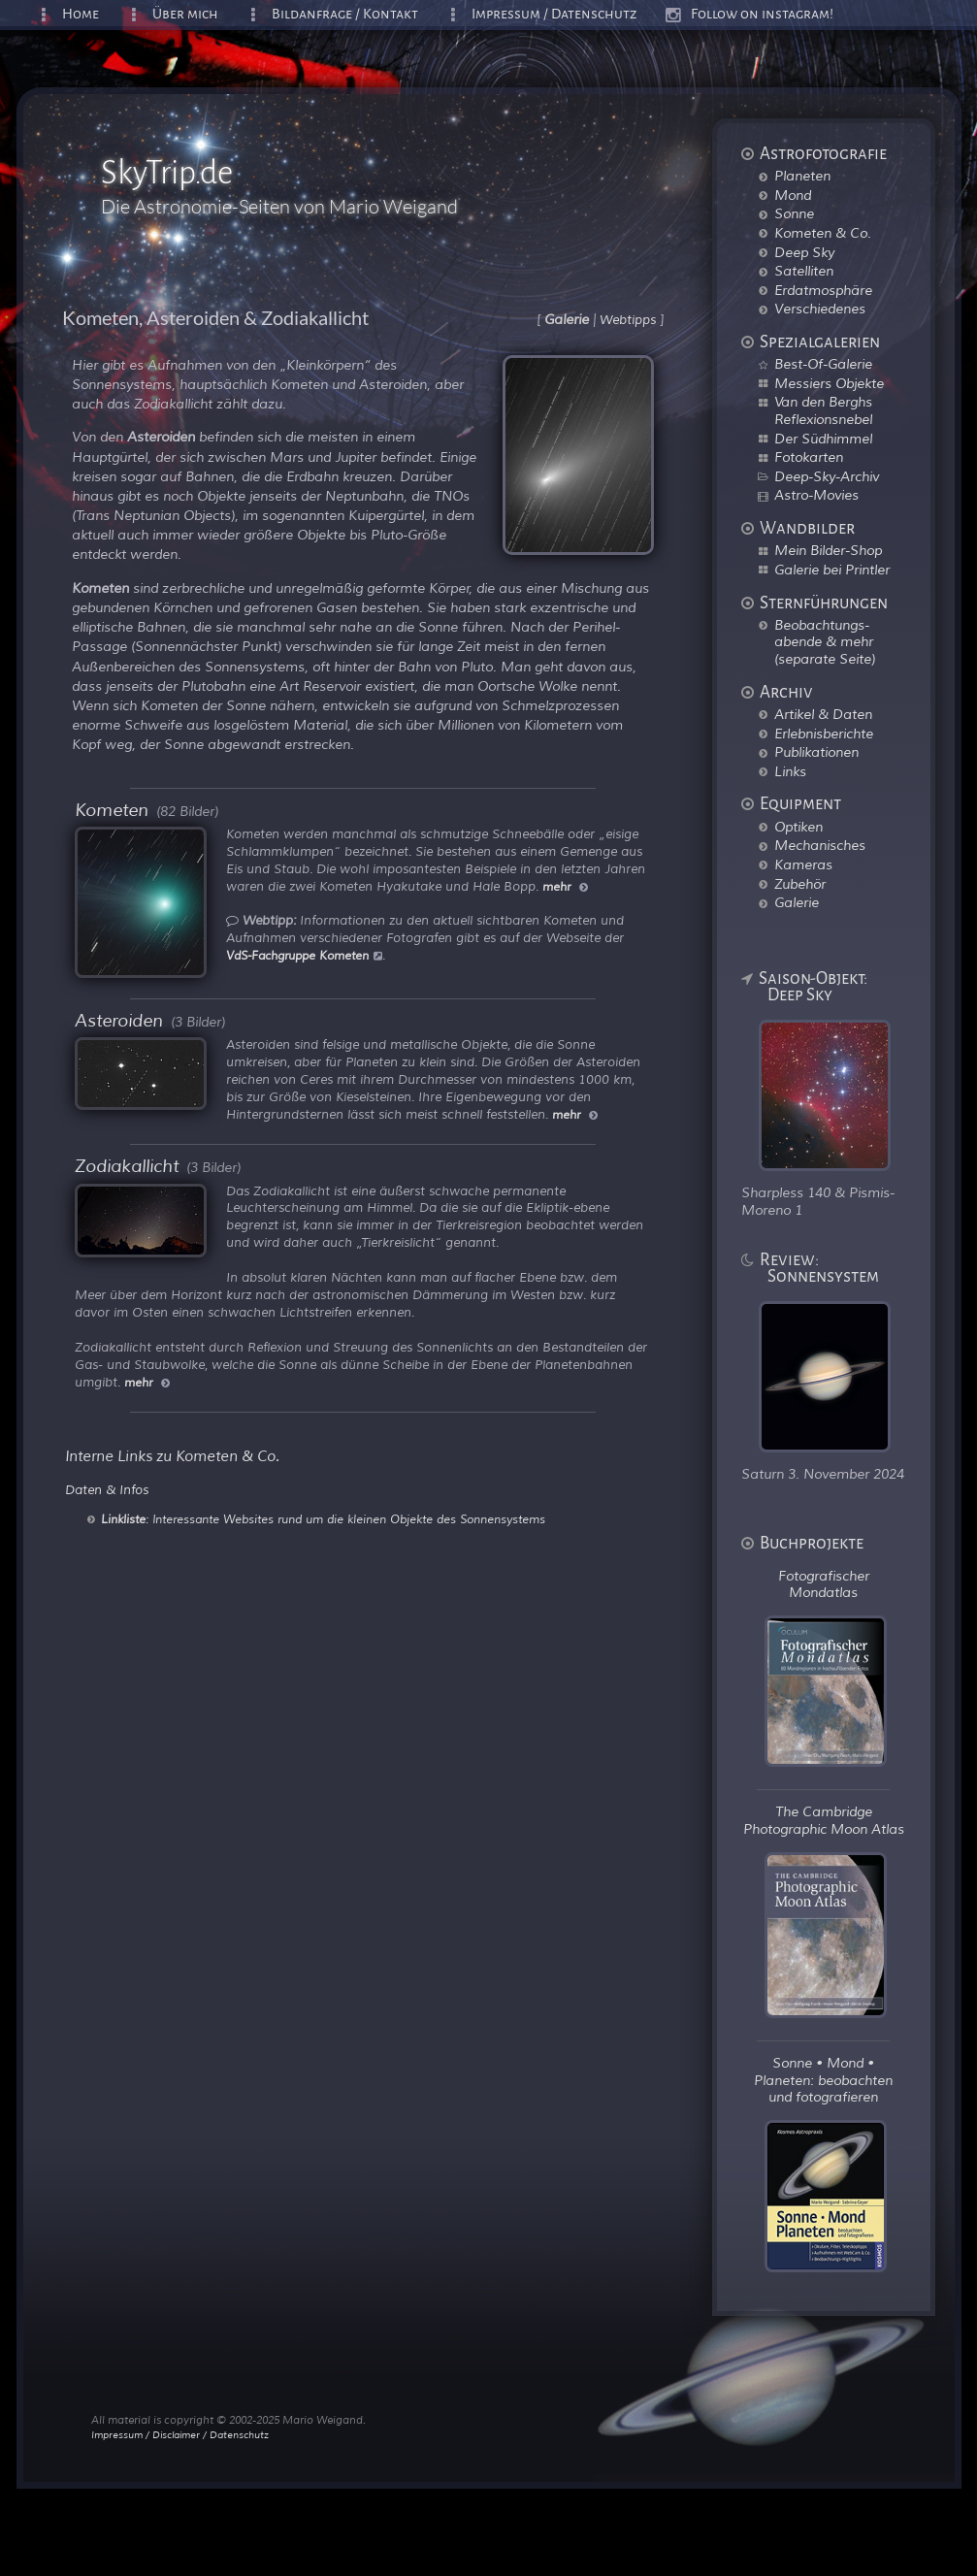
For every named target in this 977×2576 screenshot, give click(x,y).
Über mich (185, 14)
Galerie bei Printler (832, 569)
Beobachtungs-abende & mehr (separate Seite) (824, 642)
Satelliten (803, 270)
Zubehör (800, 884)
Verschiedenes (819, 308)
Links (790, 771)
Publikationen (816, 752)
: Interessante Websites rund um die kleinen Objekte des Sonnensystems (323, 1520)
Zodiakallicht (127, 1166)
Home (80, 14)
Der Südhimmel (823, 438)
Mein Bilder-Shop (828, 550)
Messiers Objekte (829, 383)
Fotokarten (808, 457)
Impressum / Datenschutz (554, 14)
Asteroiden (119, 1020)
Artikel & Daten (823, 714)
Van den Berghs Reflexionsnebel (823, 410)
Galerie (796, 902)
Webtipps (628, 320)
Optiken (798, 826)
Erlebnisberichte (823, 733)
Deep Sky (804, 252)
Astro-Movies (816, 495)
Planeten (802, 175)
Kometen (111, 810)
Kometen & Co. (822, 233)
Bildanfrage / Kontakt (345, 14)
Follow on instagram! (762, 14)
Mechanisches (819, 845)
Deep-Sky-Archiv (826, 476)
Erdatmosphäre (823, 290)
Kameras (803, 864)
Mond (792, 195)
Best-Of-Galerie (823, 364)
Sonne (794, 213)
